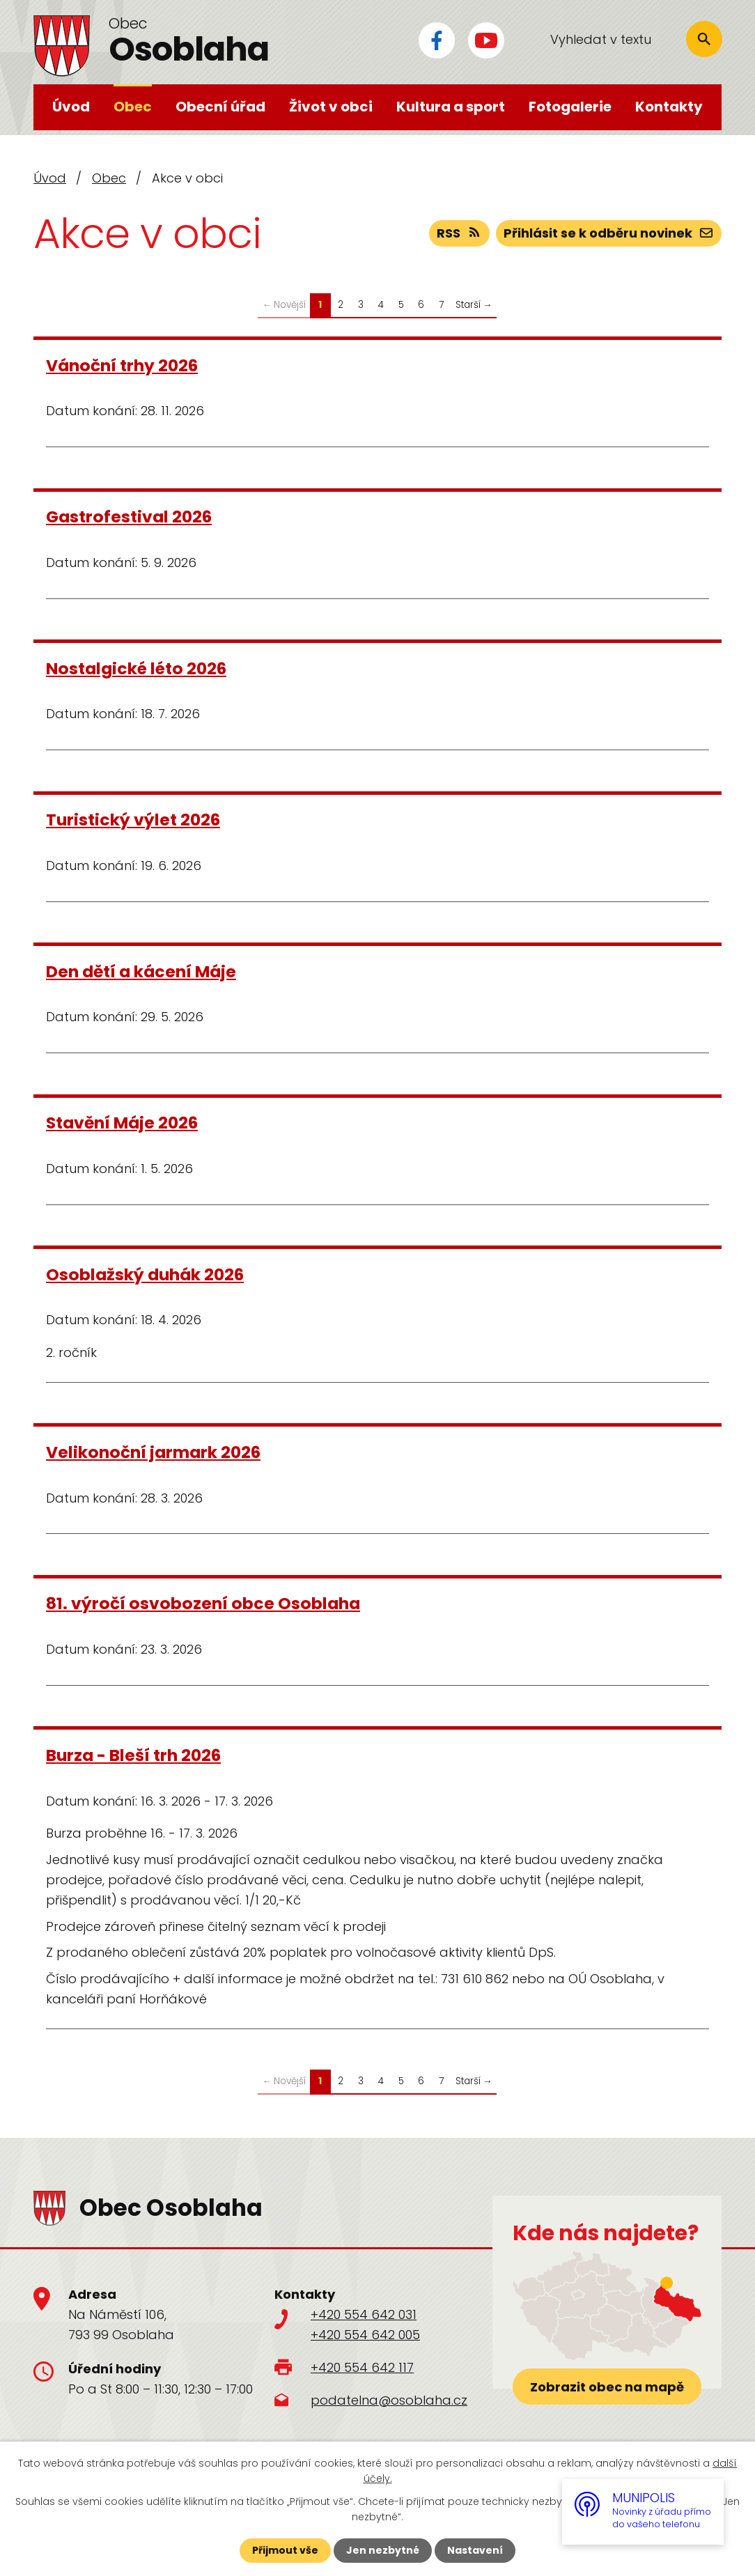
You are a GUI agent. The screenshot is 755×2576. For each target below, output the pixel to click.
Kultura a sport (450, 106)
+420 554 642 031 (364, 2314)
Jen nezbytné (382, 2550)
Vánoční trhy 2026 (122, 365)
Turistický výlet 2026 (133, 819)
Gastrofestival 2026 (129, 516)
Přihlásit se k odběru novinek (609, 233)
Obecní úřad (220, 106)
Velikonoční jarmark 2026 (153, 1452)
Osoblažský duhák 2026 (145, 1274)
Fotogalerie (570, 106)
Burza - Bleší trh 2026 (133, 1755)
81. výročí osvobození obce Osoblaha (203, 1603)
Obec (133, 106)
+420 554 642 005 (365, 2334)
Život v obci (331, 106)
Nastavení (475, 2550)
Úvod (71, 106)
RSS (460, 233)
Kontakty (669, 106)
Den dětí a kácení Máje (141, 971)
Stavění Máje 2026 (122, 1122)
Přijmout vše (285, 2550)
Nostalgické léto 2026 (136, 668)
